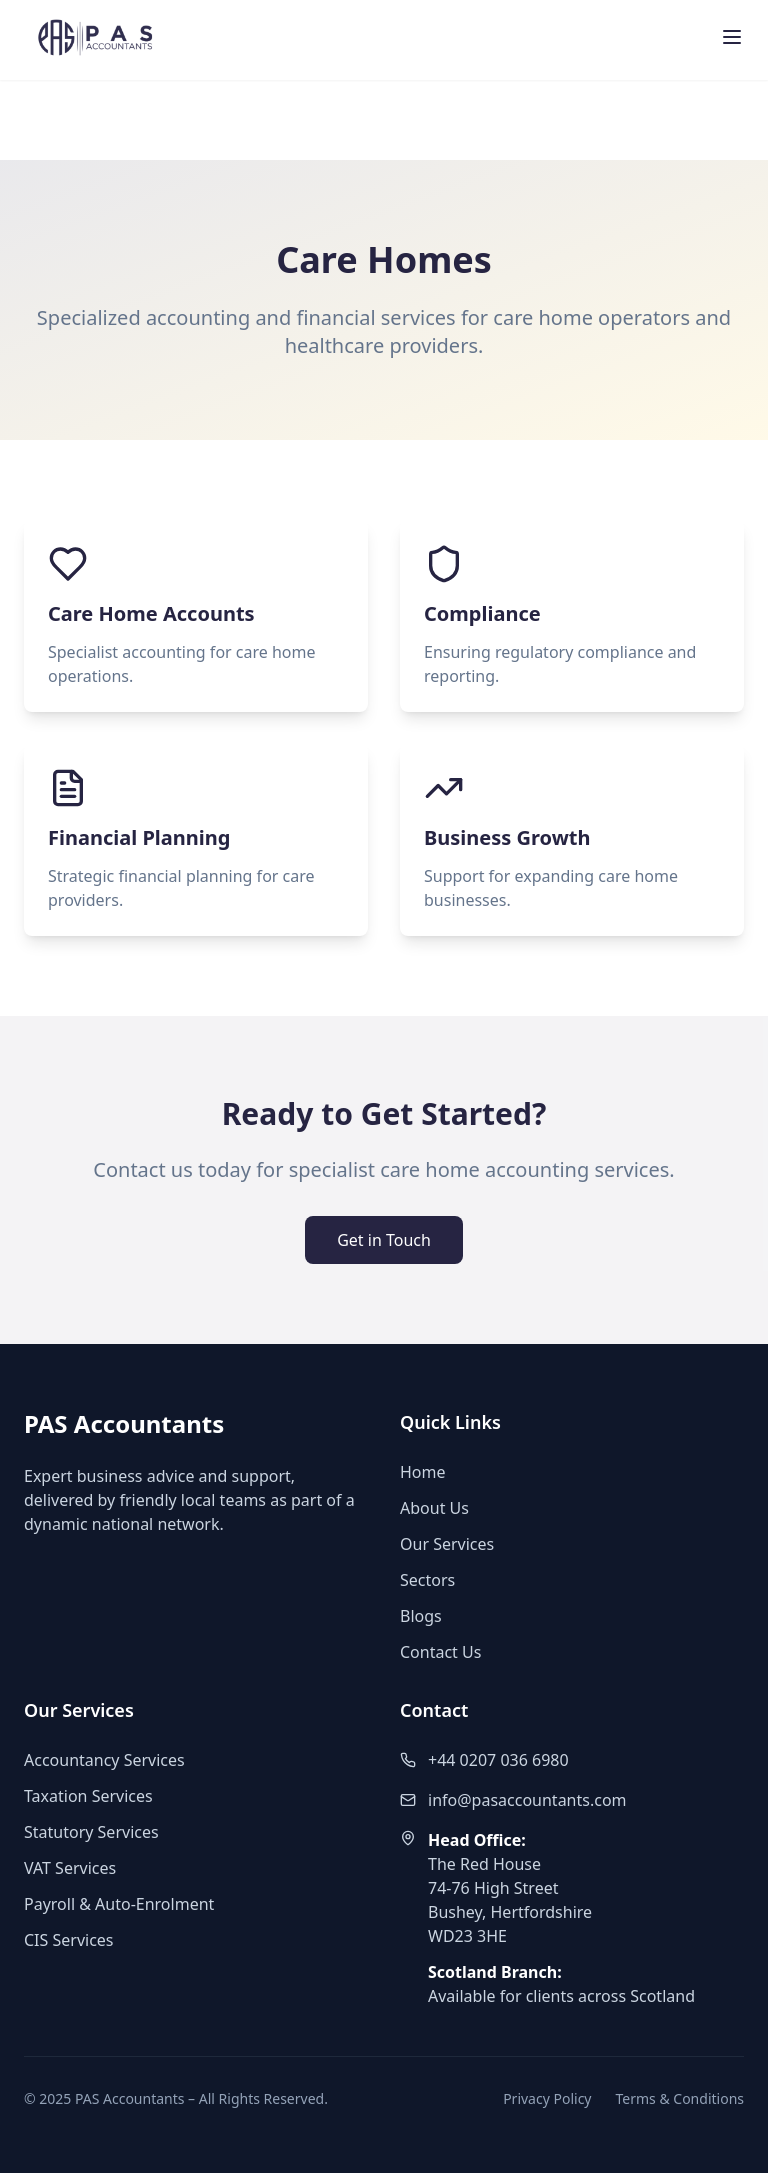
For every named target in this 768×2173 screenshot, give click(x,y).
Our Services (447, 1544)
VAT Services (70, 1868)
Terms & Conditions (680, 2098)
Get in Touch (384, 1240)
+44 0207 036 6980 (498, 1760)
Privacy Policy (547, 2098)
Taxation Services (88, 1796)
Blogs (421, 1616)
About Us (434, 1508)
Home (423, 1472)
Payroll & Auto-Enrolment (119, 1904)
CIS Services (69, 1940)
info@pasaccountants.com (527, 1800)
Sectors (427, 1580)
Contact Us (440, 1652)
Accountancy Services (104, 1760)
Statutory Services (91, 1832)
